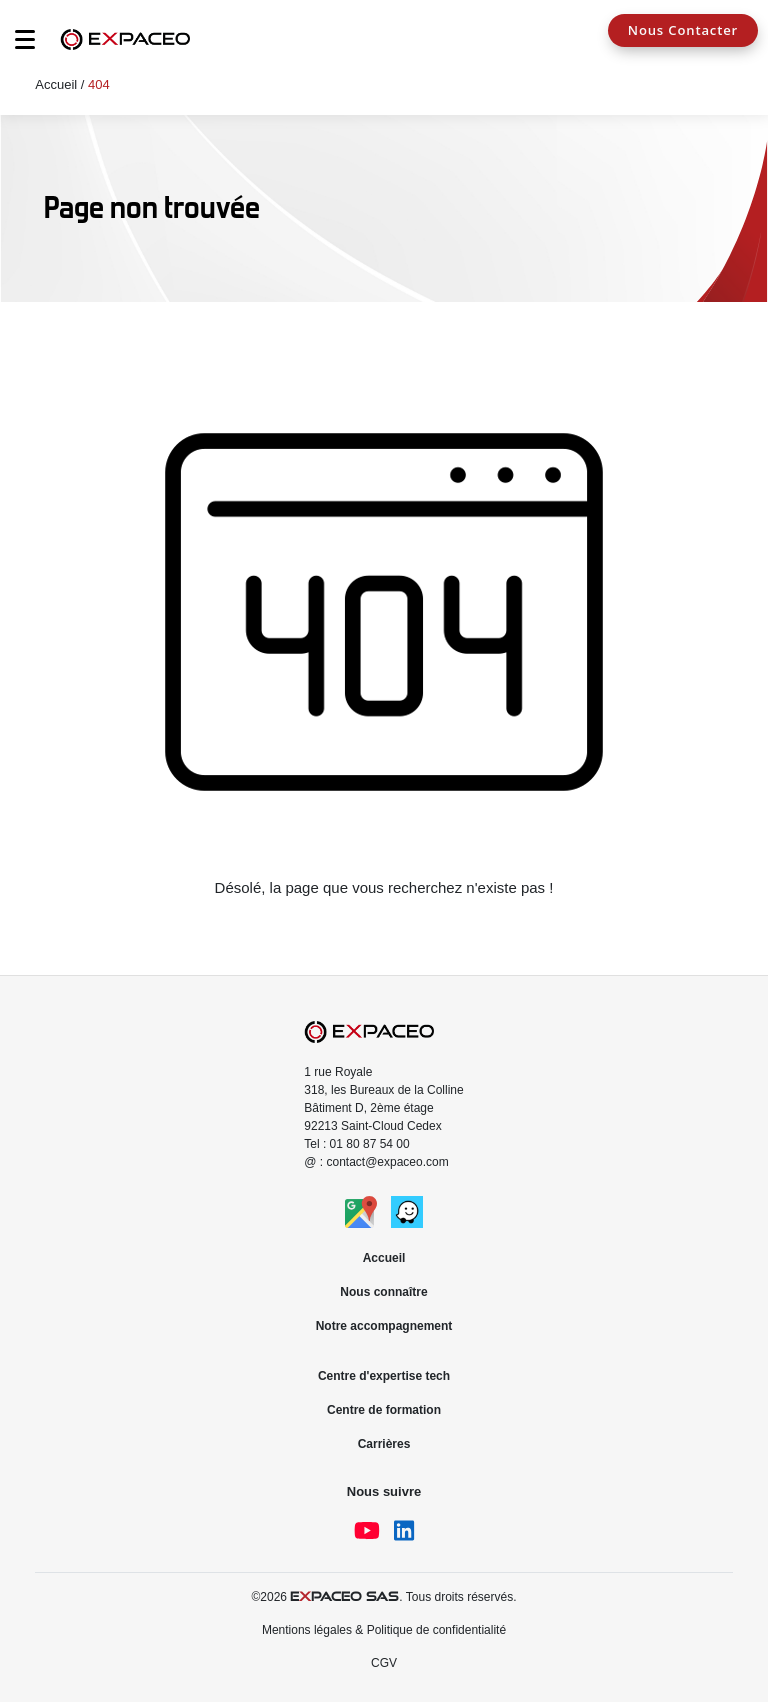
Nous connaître (383, 1292)
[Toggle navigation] (15, 45)
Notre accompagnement (384, 1326)
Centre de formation (384, 1410)
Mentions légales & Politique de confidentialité (384, 1630)
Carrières (384, 1444)
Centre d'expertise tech (384, 1376)
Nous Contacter (683, 30)
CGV (384, 1663)
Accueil (56, 84)
